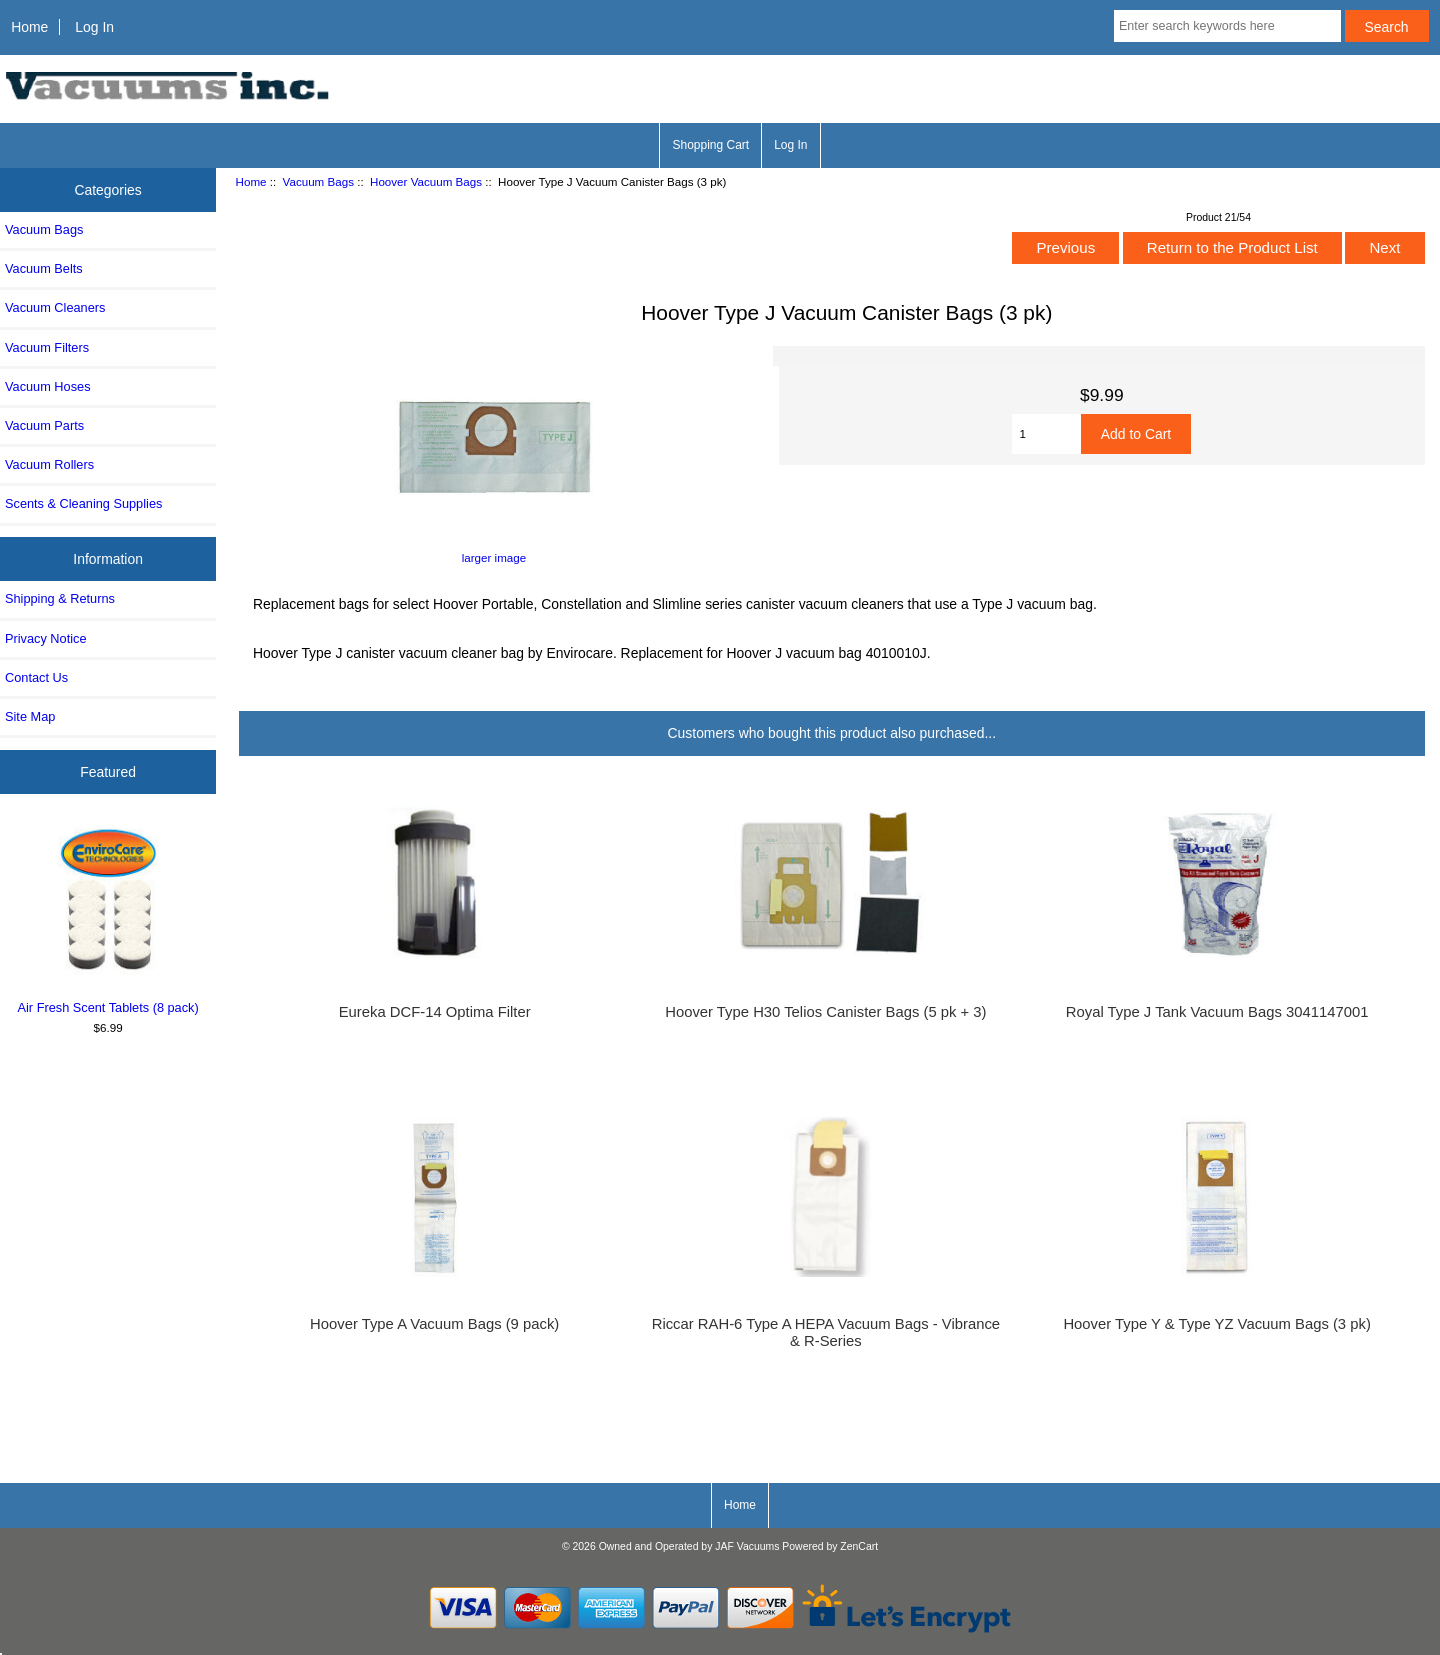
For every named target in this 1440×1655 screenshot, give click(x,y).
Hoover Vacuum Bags (426, 181)
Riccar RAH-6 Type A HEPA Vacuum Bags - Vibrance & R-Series (826, 1332)
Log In (94, 27)
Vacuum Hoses (48, 386)
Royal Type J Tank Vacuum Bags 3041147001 (1217, 1012)
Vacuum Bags (318, 181)
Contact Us (36, 677)
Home (29, 27)
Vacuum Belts (44, 268)
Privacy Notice (45, 638)
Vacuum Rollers (49, 464)
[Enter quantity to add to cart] (1046, 434)
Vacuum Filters (47, 347)
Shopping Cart (710, 145)
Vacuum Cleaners (55, 307)
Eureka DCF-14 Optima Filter (435, 1012)
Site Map (30, 716)
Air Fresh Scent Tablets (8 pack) (108, 918)
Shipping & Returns (60, 598)
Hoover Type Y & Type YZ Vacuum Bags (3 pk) (1216, 1324)
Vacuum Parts (44, 425)
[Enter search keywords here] (1227, 26)
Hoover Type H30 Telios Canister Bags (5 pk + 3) (825, 1012)
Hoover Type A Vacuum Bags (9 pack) (434, 1324)
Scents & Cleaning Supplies (83, 503)
